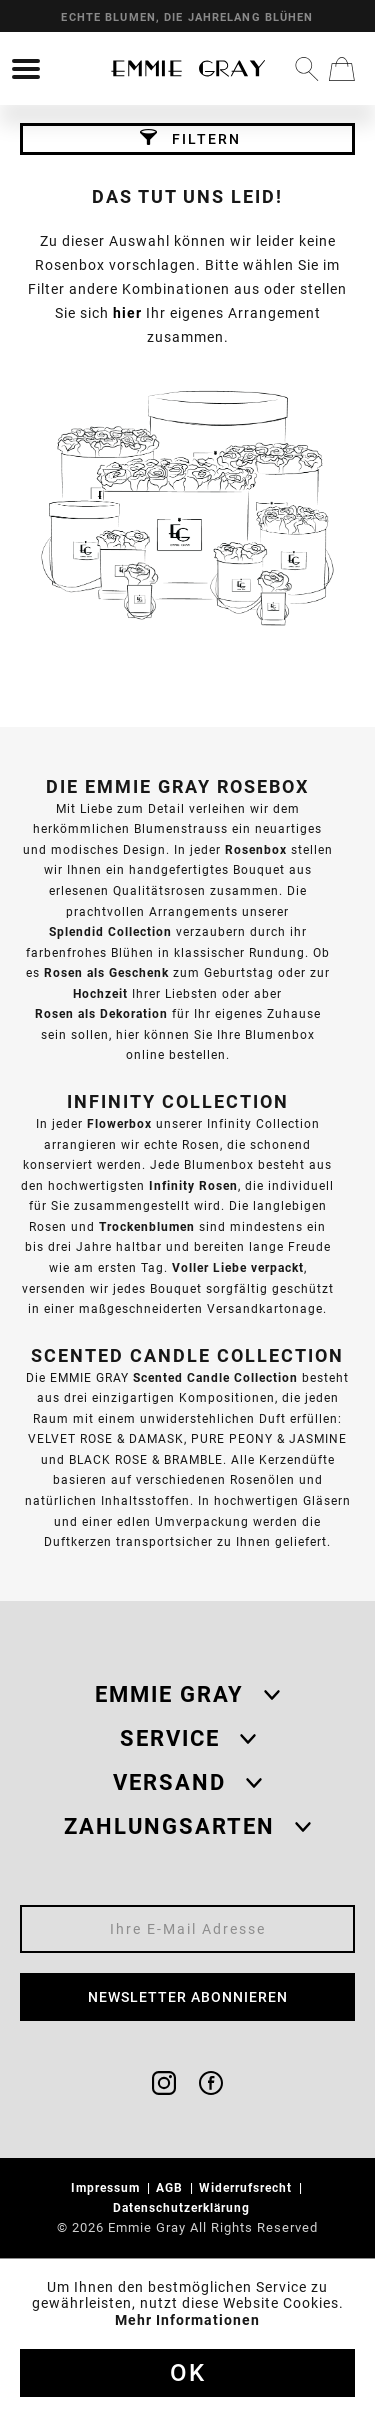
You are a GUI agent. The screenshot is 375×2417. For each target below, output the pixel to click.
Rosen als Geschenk (106, 972)
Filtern (190, 138)
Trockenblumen (147, 1226)
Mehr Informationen (187, 2320)
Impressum (107, 2187)
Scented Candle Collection (215, 1377)
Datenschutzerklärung (183, 2207)
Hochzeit (100, 993)
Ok (188, 2373)
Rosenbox (256, 849)
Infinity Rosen (193, 1185)
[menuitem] (26, 69)
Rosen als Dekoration (101, 1013)
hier (127, 313)
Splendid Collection (110, 931)
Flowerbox (119, 1123)
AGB (171, 2187)
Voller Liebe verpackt (238, 1267)
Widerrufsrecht (247, 2187)
